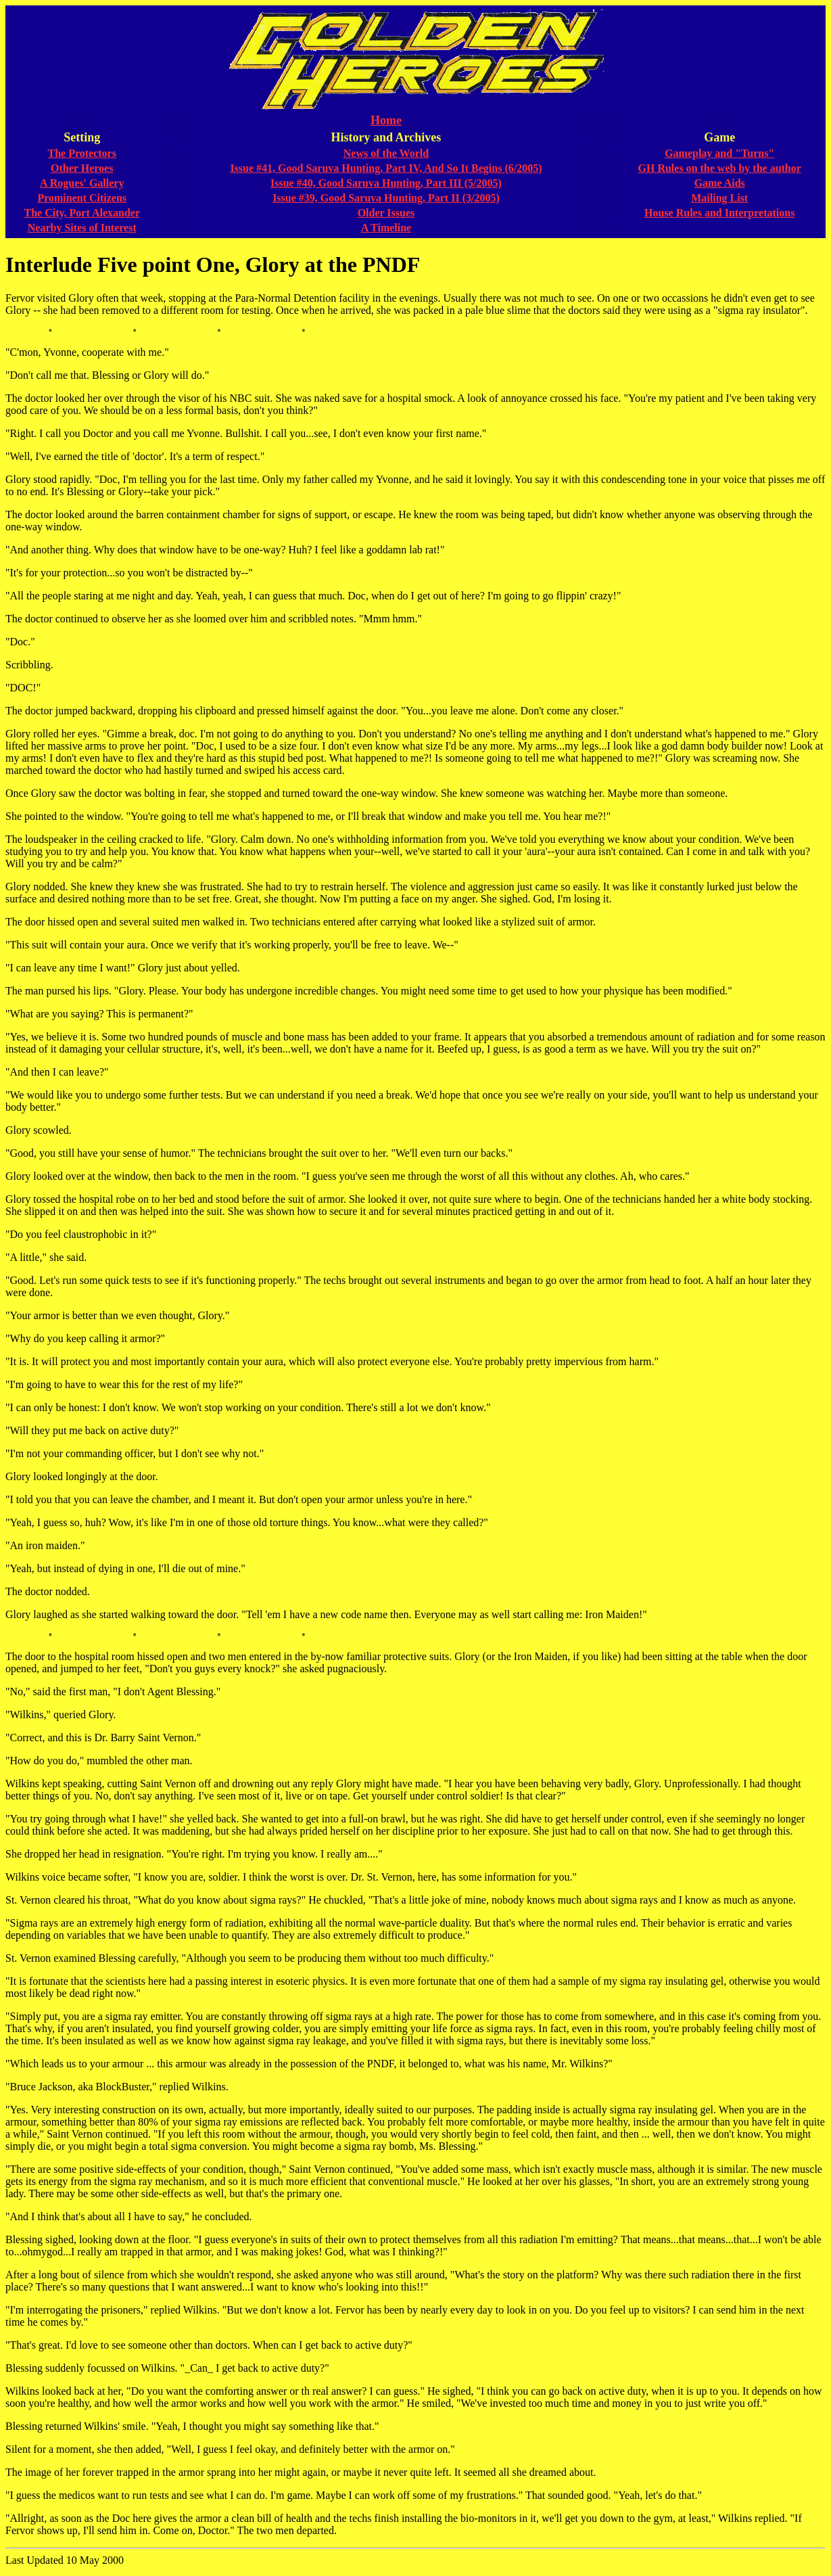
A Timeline (386, 227)
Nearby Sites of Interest (82, 227)
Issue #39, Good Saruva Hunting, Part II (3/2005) (386, 198)
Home (386, 120)
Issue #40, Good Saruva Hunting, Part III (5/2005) (386, 183)
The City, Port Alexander (82, 212)
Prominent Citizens (81, 198)
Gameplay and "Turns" (719, 153)
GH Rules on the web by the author (719, 168)
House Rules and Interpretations (719, 212)
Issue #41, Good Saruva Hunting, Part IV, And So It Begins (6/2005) (386, 168)
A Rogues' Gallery (82, 183)
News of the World (386, 153)
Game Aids (719, 183)
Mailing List (719, 198)
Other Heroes (82, 168)
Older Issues (386, 212)
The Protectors (82, 153)
